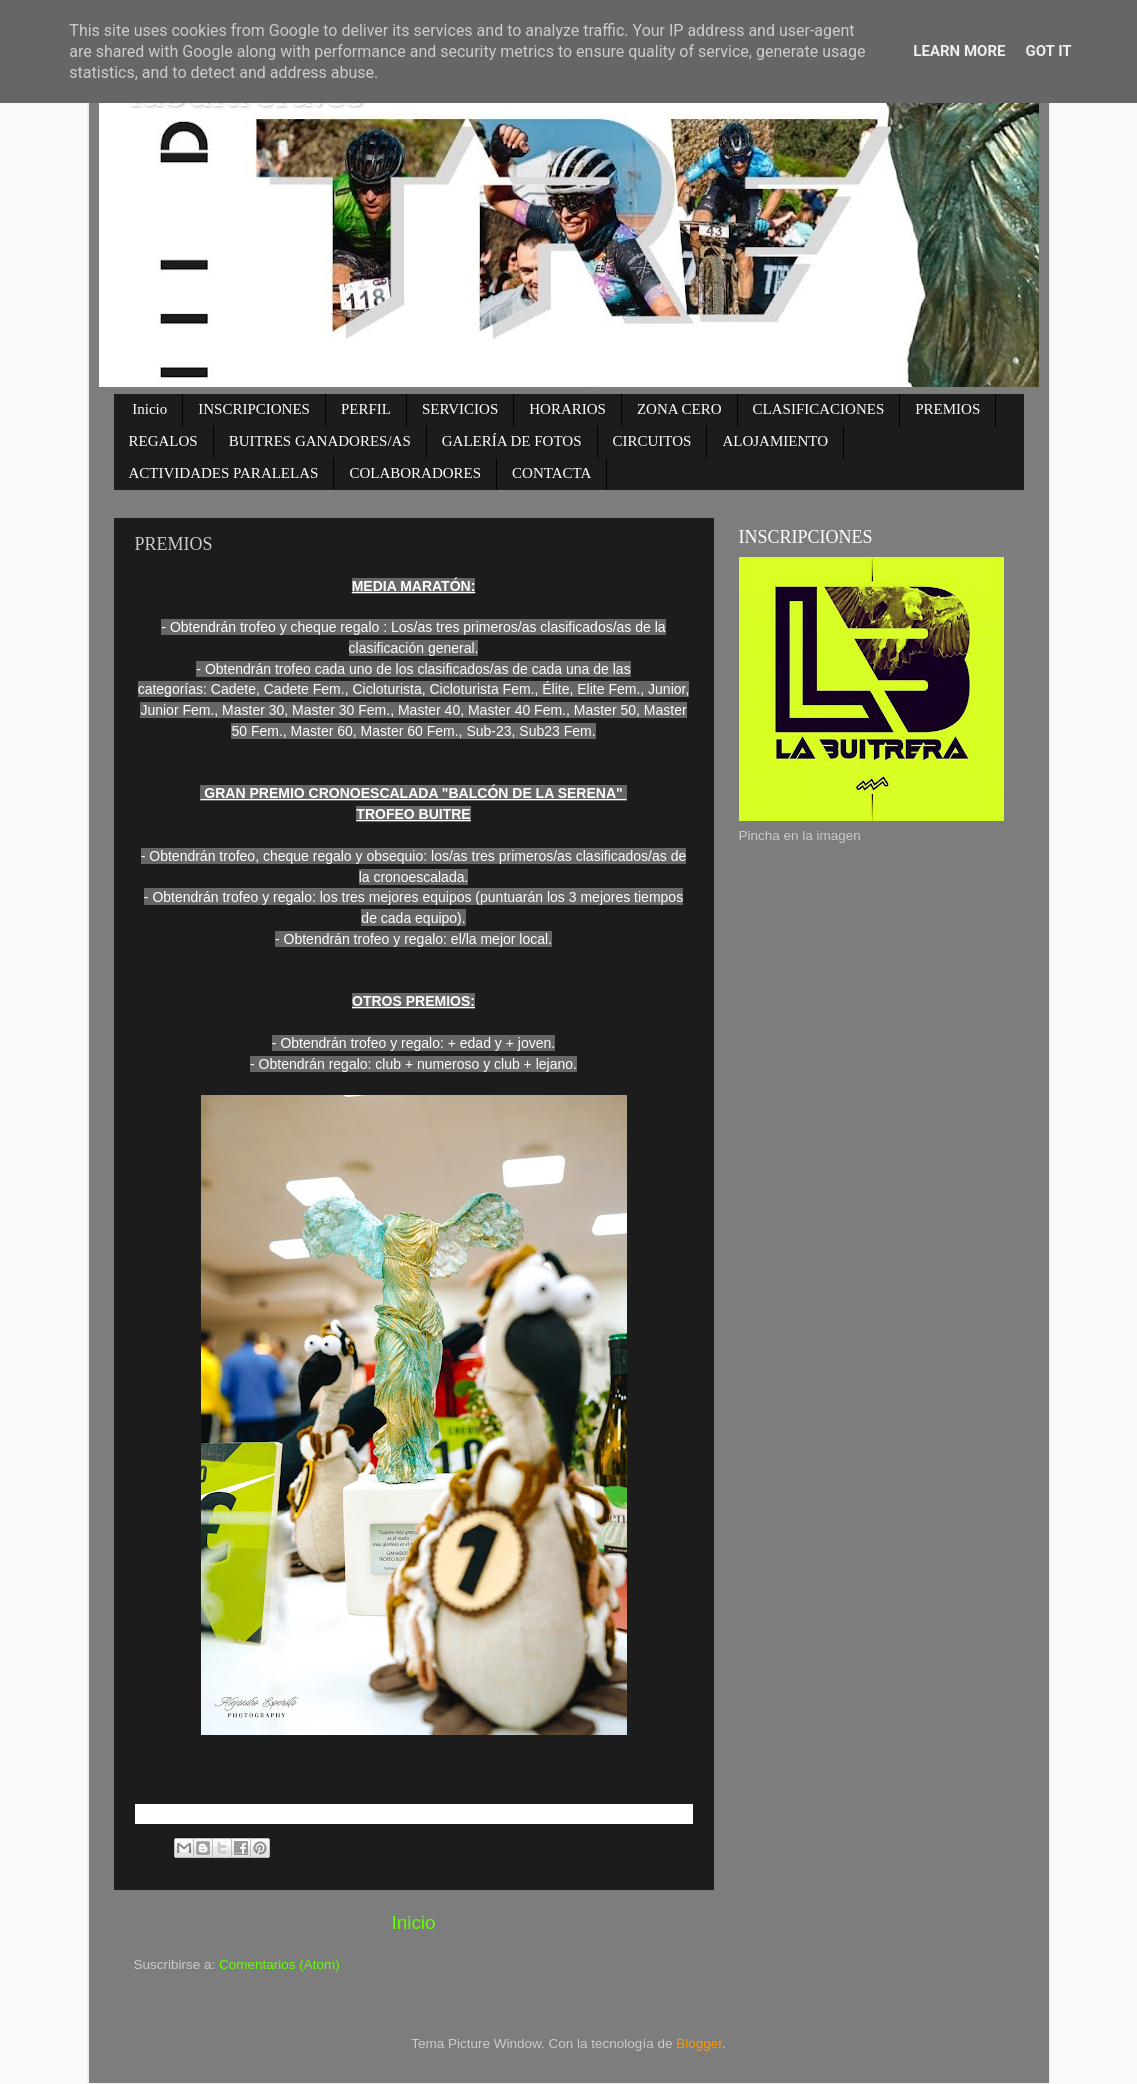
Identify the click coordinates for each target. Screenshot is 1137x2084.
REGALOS (163, 441)
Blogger (699, 2043)
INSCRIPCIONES (254, 409)
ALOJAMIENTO (775, 441)
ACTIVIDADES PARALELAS (224, 473)
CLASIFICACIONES (819, 409)
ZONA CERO (679, 409)
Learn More (959, 51)
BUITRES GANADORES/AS (320, 441)
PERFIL (366, 409)
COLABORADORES (415, 473)
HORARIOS (567, 409)
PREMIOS (947, 409)
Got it (1048, 51)
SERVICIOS (460, 409)
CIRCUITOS (652, 441)
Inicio (149, 409)
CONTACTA (551, 473)
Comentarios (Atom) (279, 1964)
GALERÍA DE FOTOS (512, 441)
